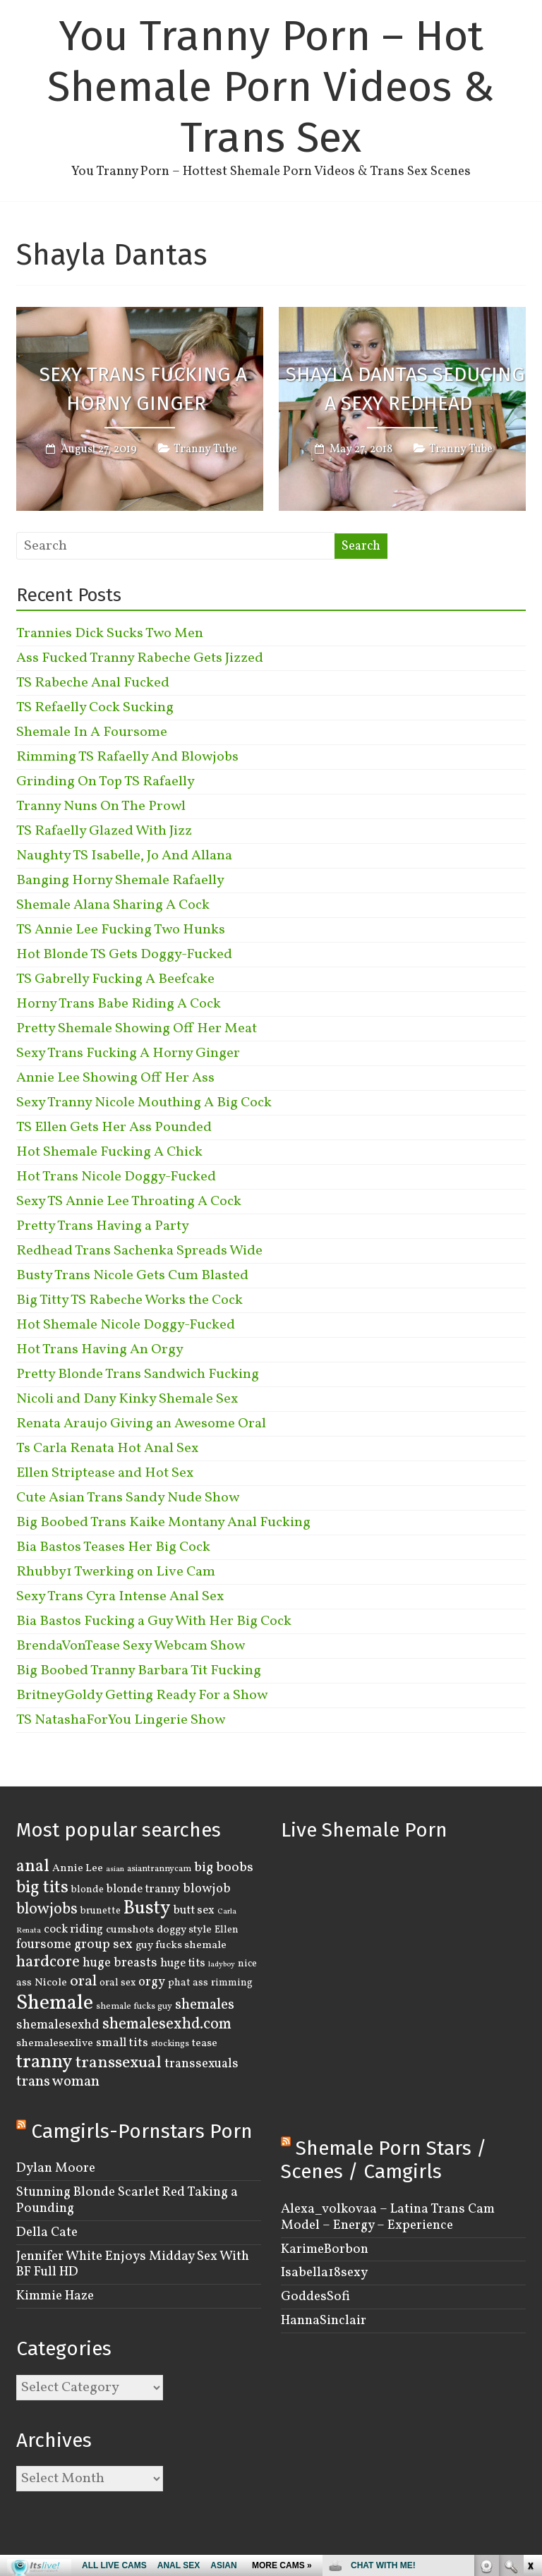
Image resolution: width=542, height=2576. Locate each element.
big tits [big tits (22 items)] (42, 1887)
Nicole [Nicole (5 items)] (51, 1982)
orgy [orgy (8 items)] (151, 1982)
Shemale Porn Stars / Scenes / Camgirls (384, 2160)
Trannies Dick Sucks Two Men (109, 633)
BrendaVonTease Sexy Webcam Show (130, 1646)
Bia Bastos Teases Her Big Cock (113, 1547)
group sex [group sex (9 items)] (103, 1944)
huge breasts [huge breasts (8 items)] (120, 1963)
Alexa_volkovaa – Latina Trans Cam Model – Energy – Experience (388, 2217)
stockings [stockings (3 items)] (170, 2044)
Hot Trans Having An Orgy (99, 1350)
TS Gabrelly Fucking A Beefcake (115, 979)
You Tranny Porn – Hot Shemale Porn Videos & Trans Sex (271, 87)
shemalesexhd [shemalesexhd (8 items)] (58, 2025)
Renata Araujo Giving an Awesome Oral (141, 1424)
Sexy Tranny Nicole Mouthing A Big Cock (144, 1103)
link (529, 2355)
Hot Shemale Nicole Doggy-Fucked (125, 1325)
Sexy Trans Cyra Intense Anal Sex (120, 1597)
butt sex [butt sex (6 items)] (194, 1910)
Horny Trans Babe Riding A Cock (118, 1004)
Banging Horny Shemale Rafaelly (120, 880)
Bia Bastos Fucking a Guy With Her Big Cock (153, 1621)
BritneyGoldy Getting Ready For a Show (141, 1695)
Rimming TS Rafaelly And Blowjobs (127, 757)
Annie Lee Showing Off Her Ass (115, 1078)
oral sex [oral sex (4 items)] (118, 1983)
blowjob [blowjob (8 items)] (207, 1889)
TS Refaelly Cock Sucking (95, 708)
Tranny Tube (205, 450)
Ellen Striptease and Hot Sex (104, 1473)
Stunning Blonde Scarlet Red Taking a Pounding (127, 2200)
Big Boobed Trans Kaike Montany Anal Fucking (163, 1522)
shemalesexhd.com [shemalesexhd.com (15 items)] (166, 2025)
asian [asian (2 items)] (115, 1869)
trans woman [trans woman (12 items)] (58, 2082)
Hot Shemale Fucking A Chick (109, 1152)
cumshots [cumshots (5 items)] (130, 1929)
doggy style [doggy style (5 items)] (184, 1929)
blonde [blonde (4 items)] (87, 1889)
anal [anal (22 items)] (32, 1866)
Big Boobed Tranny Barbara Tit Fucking (138, 1671)
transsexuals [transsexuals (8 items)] (201, 2064)
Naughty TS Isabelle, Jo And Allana (124, 856)
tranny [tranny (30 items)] (44, 2062)
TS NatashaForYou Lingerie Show (120, 1720)
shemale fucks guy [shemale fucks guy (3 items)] (134, 2006)
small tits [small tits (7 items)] (122, 2043)
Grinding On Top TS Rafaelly (105, 782)
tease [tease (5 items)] (204, 2043)
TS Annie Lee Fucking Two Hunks (120, 930)
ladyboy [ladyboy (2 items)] (221, 1964)
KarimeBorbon (324, 2249)
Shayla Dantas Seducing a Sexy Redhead (405, 389)
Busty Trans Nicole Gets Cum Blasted (132, 1276)
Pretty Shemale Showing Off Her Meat (136, 1029)
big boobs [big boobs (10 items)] (223, 1867)
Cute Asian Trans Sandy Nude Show (127, 1498)
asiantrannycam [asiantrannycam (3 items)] (159, 1869)
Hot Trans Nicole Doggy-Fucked (116, 1177)
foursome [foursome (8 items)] (43, 1945)
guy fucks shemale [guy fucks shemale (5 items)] (181, 1945)
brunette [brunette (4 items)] (100, 1911)
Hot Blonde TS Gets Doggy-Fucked (124, 955)
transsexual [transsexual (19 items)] (119, 2063)
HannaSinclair (323, 2320)
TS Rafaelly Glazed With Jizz (104, 831)
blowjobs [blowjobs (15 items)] (47, 1910)
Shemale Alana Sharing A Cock (113, 905)
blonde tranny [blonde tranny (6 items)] (143, 1889)
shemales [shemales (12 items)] (204, 2005)
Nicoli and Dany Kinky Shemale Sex (127, 1399)
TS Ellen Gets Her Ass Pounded (114, 1127)
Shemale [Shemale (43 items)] (54, 2003)
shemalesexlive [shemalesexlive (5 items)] (54, 2043)
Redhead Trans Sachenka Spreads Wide (139, 1251)
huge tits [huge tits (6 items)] (182, 1963)
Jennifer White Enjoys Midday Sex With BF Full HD (132, 2264)
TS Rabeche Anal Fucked (92, 683)
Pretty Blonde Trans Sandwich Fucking (137, 1374)
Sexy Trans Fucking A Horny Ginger (143, 389)
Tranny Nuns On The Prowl (101, 806)
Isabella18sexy (324, 2272)
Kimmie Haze (55, 2296)
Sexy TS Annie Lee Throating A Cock (128, 1201)
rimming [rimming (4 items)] (232, 1983)
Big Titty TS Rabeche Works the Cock (129, 1300)
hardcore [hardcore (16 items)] (48, 1962)
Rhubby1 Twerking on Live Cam (115, 1572)
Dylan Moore (55, 2168)
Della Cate (47, 2232)
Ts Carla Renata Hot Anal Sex (107, 1448)
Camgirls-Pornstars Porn (142, 2131)
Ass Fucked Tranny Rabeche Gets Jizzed (139, 658)
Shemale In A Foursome (91, 732)
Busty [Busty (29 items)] (147, 1909)
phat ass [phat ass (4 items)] (188, 1983)
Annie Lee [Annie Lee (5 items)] (77, 1868)
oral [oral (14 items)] (83, 1982)
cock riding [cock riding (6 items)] (73, 1929)
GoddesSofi (315, 2296)
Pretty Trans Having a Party (102, 1226)
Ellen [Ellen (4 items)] (227, 1930)
